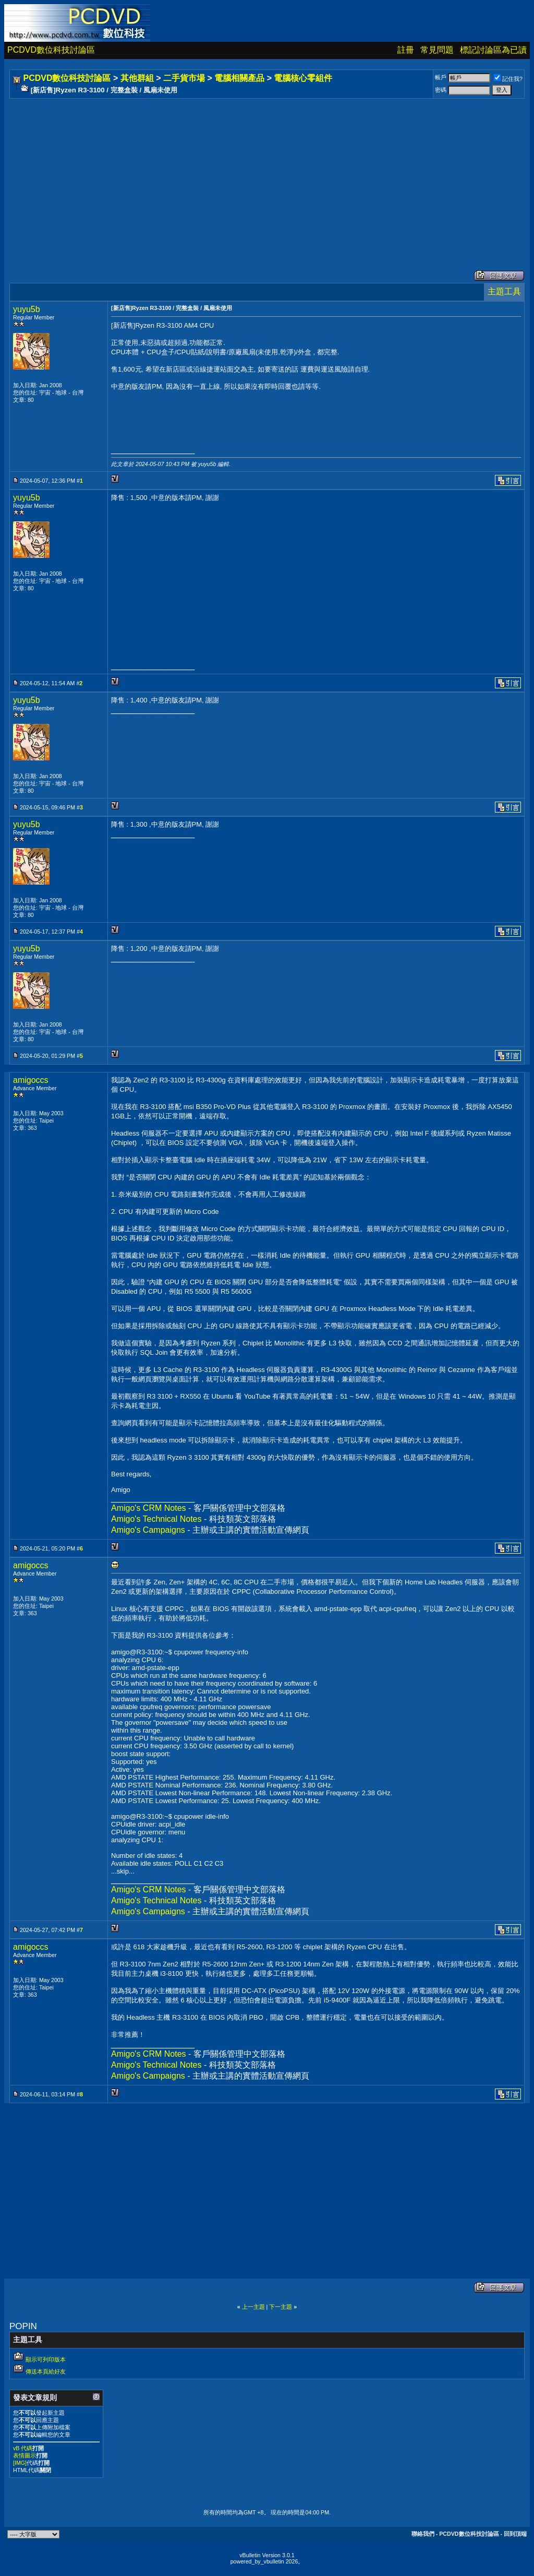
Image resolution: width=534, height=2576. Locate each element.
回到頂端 (515, 2534)
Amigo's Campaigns (148, 1529)
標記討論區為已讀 (493, 49)
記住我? (508, 79)
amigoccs (30, 1080)
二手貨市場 (184, 78)
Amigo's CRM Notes (148, 1508)
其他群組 (137, 78)
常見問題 (437, 49)
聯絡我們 (422, 2534)
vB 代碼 (22, 2448)
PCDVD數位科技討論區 (51, 49)
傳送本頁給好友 (46, 2371)
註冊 (405, 49)
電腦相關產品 (239, 78)
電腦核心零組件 (303, 78)
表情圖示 (24, 2455)
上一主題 (253, 2307)
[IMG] (20, 2463)
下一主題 (280, 2307)
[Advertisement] (267, 174)
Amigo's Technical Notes (156, 1518)
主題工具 (504, 291)
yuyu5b (26, 309)
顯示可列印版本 (46, 2359)
